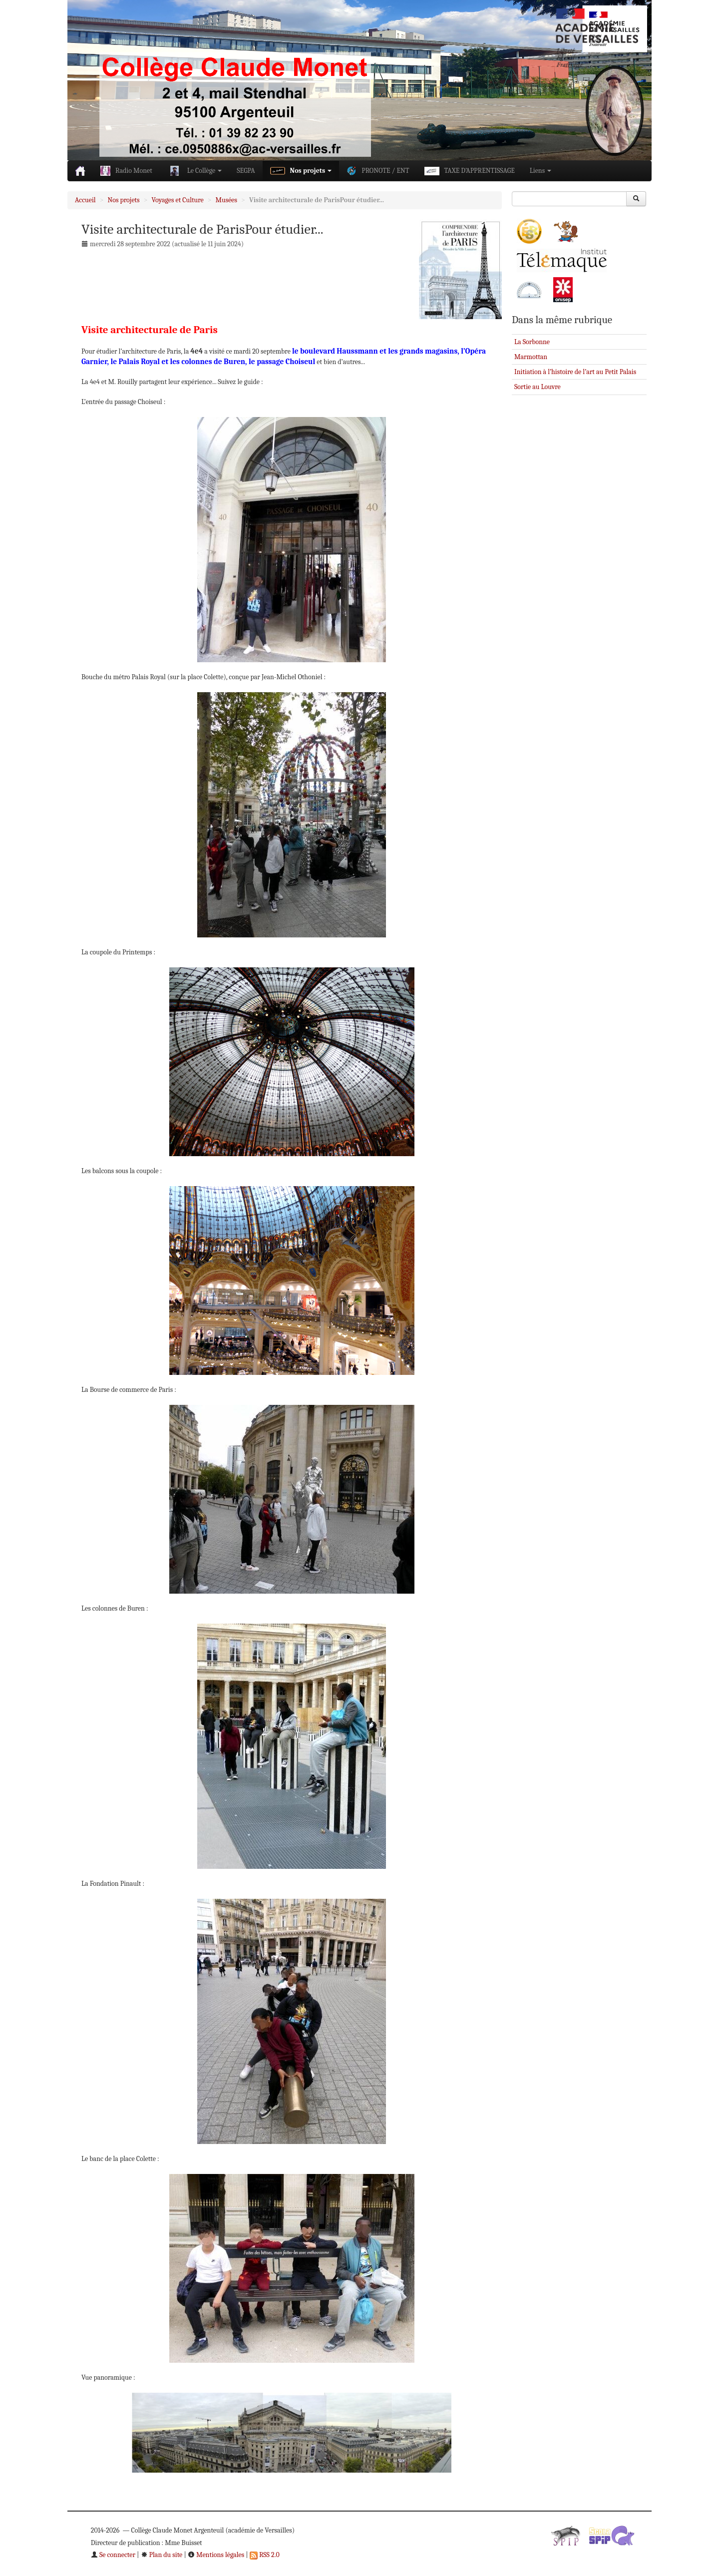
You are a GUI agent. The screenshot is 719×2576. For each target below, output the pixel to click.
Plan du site (162, 2555)
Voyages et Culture (178, 200)
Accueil (85, 200)
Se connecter (113, 2555)
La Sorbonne (532, 342)
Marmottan (530, 357)
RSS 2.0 (265, 2555)
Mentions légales (216, 2555)
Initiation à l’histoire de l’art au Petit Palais (575, 372)
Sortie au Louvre (537, 387)
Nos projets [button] (301, 171)
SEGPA (246, 170)
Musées (226, 200)
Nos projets (124, 200)
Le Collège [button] (194, 171)
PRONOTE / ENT (378, 171)
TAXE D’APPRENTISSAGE (469, 170)
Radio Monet (126, 171)
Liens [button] (540, 170)
